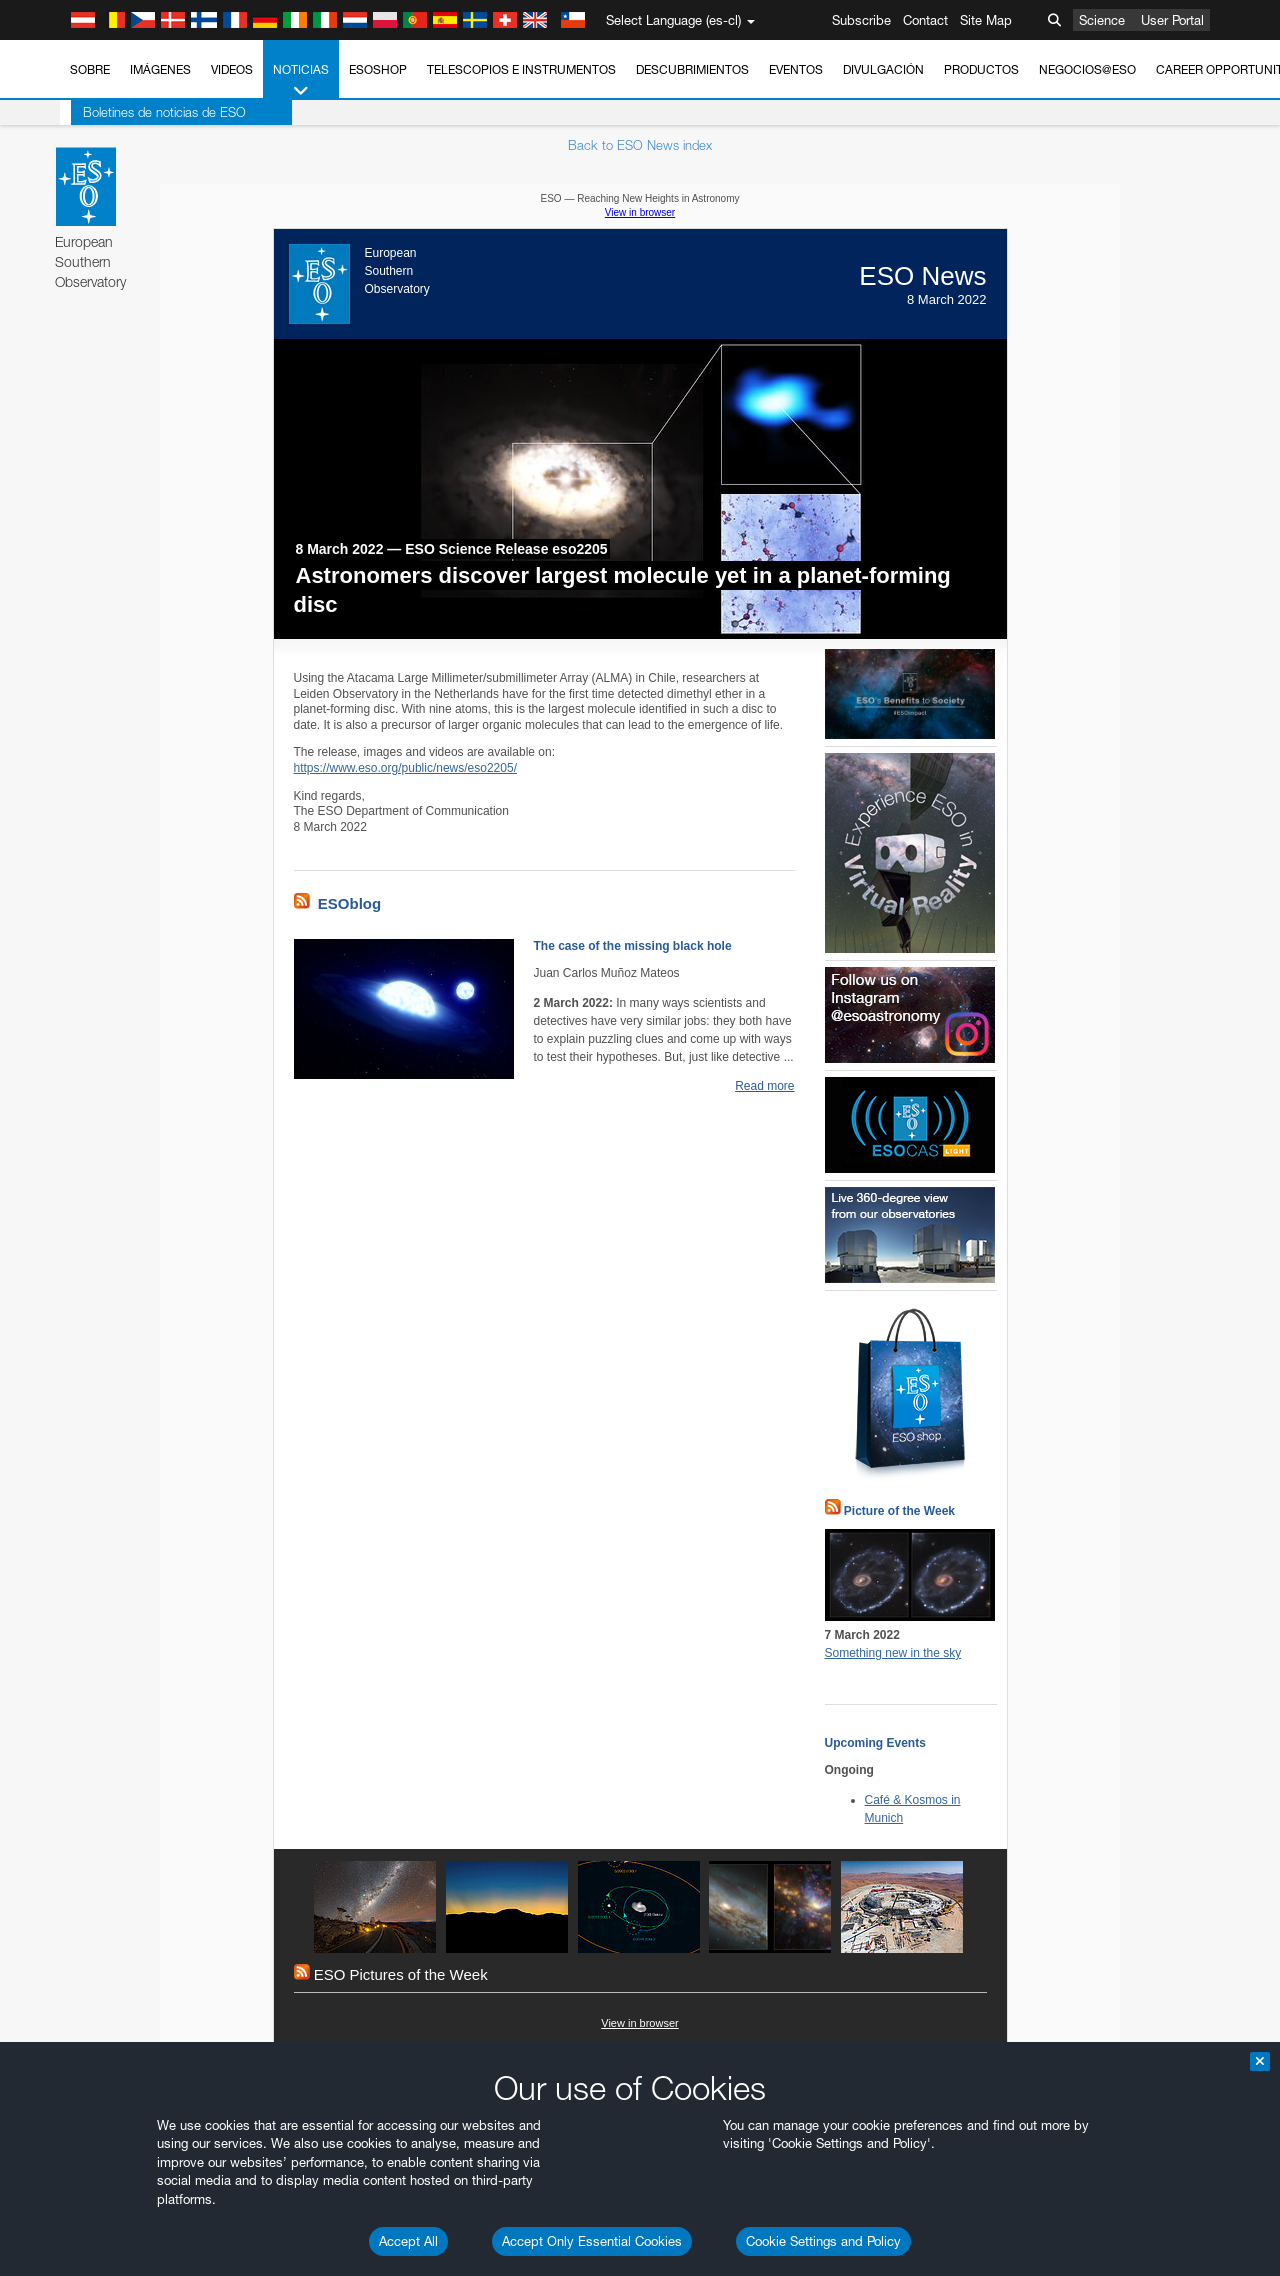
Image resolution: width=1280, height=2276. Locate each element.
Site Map (986, 20)
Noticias (301, 81)
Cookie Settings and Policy (823, 2241)
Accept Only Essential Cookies (592, 2241)
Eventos (796, 69)
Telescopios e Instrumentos (521, 69)
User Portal (1172, 20)
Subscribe (861, 20)
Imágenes (160, 69)
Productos (981, 69)
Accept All (408, 2241)
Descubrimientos (692, 69)
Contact (925, 20)
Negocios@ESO (1087, 69)
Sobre (90, 69)
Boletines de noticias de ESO (153, 112)
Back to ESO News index (640, 145)
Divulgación (883, 69)
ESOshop (378, 69)
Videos (232, 69)
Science (1102, 20)
